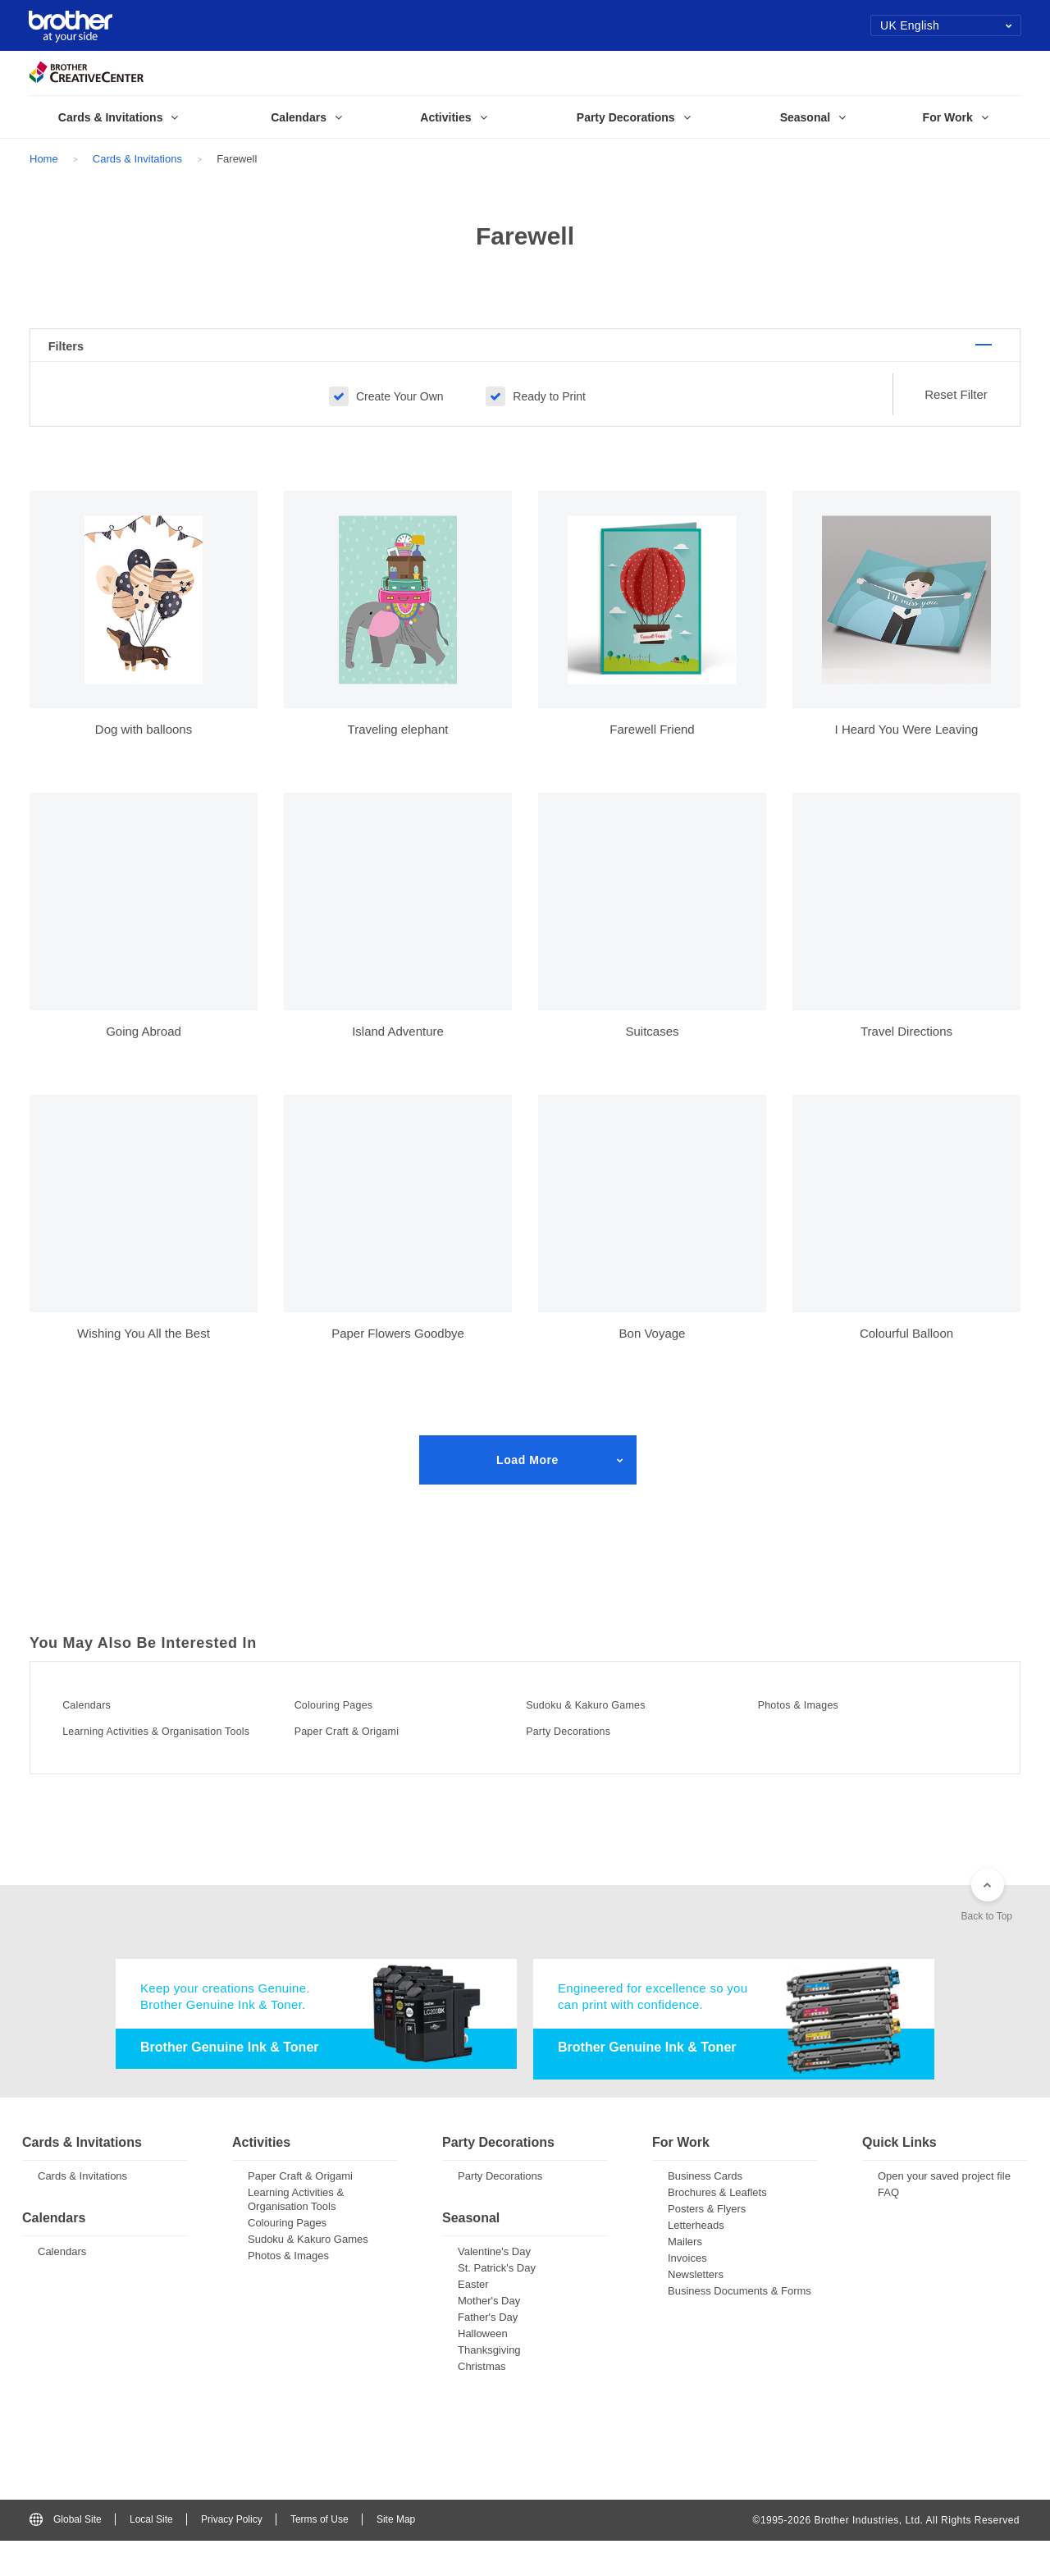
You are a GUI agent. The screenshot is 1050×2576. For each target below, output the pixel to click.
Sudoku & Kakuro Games (610, 1724)
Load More (527, 1479)
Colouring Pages (352, 1724)
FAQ (888, 2227)
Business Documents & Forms (739, 2326)
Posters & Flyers (707, 2244)
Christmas (482, 2401)
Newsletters (696, 2310)
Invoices (687, 2293)
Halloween (483, 2369)
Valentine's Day (494, 2287)
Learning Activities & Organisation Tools (172, 1756)
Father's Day (488, 2352)
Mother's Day (489, 2336)
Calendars (101, 1724)
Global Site (66, 2554)
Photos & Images (817, 1724)
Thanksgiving (489, 2385)
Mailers (685, 2277)
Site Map (396, 2554)
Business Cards (705, 2211)
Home (44, 159)
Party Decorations (587, 1750)
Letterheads (696, 2260)
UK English (946, 25)
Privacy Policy (231, 2554)
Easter (473, 2319)
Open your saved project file (944, 2211)
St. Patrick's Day (497, 2303)
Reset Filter (956, 415)
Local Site (151, 2554)
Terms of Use (319, 2554)
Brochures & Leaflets (717, 2227)
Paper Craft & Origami (369, 1750)
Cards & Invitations (137, 159)
